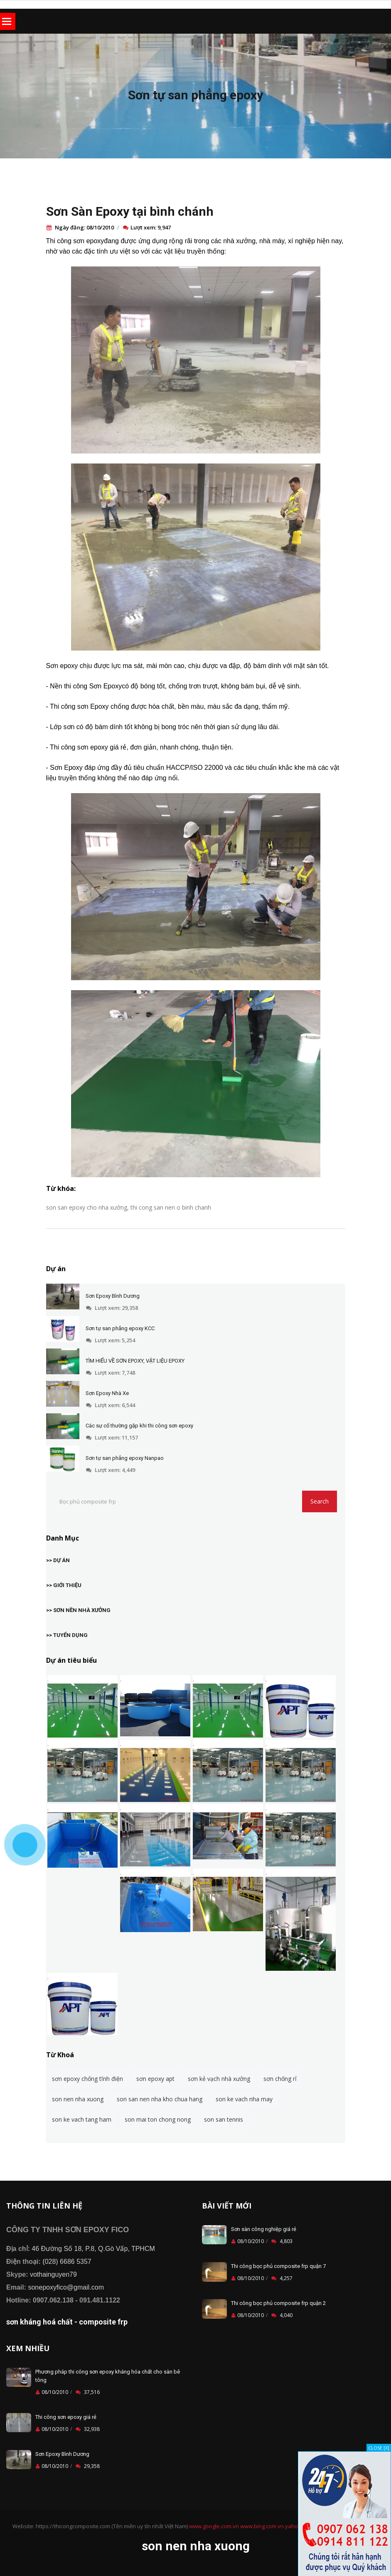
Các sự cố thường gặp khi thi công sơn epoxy (139, 1425)
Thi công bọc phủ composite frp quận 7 (278, 2266)
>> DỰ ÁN (58, 1560)
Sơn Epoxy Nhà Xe (107, 1393)
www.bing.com (258, 2526)
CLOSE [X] (378, 2448)
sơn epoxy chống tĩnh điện (87, 2079)
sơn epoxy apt (155, 2079)
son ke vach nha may (244, 2099)
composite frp (103, 2321)
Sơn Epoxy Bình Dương (113, 1296)
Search (319, 1501)
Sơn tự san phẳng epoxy (195, 95)
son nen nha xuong (77, 2099)
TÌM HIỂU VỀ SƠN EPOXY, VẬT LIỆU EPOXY (135, 1361)
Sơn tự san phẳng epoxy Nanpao (125, 1458)
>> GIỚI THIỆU (63, 1585)
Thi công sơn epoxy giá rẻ (65, 2417)
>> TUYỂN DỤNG (67, 1635)
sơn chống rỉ (280, 2079)
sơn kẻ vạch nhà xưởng (219, 2079)
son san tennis (223, 2119)
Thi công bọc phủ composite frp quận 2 (278, 2303)
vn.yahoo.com (295, 2526)
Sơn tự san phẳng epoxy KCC (120, 1328)
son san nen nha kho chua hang (159, 2099)
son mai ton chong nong (158, 2119)
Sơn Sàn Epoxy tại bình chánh (130, 211)
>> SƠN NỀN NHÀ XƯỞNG (78, 1610)
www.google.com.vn (214, 2526)
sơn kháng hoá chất (39, 2321)
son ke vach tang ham (81, 2119)
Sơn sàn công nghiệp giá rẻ (263, 2229)
